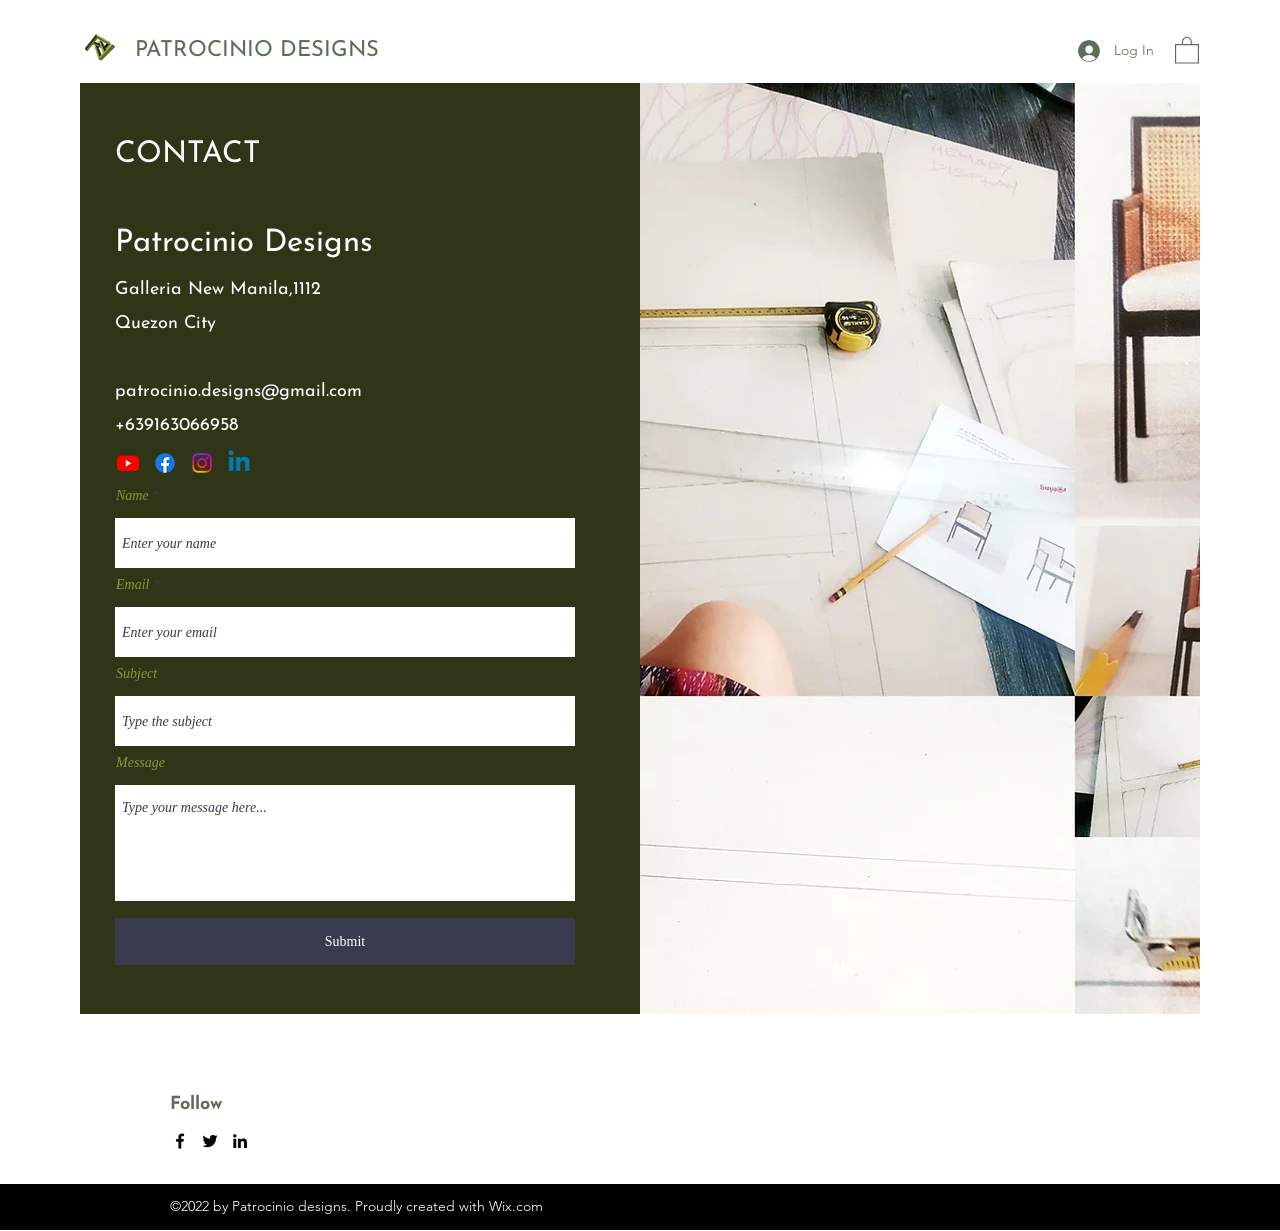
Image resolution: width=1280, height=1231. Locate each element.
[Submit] (345, 941)
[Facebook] (165, 463)
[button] (1187, 49)
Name (132, 496)
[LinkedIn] (239, 463)
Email (132, 585)
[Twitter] (202, 463)
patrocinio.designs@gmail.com (238, 391)
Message (140, 763)
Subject (136, 674)
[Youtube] (128, 463)
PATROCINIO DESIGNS (257, 50)
